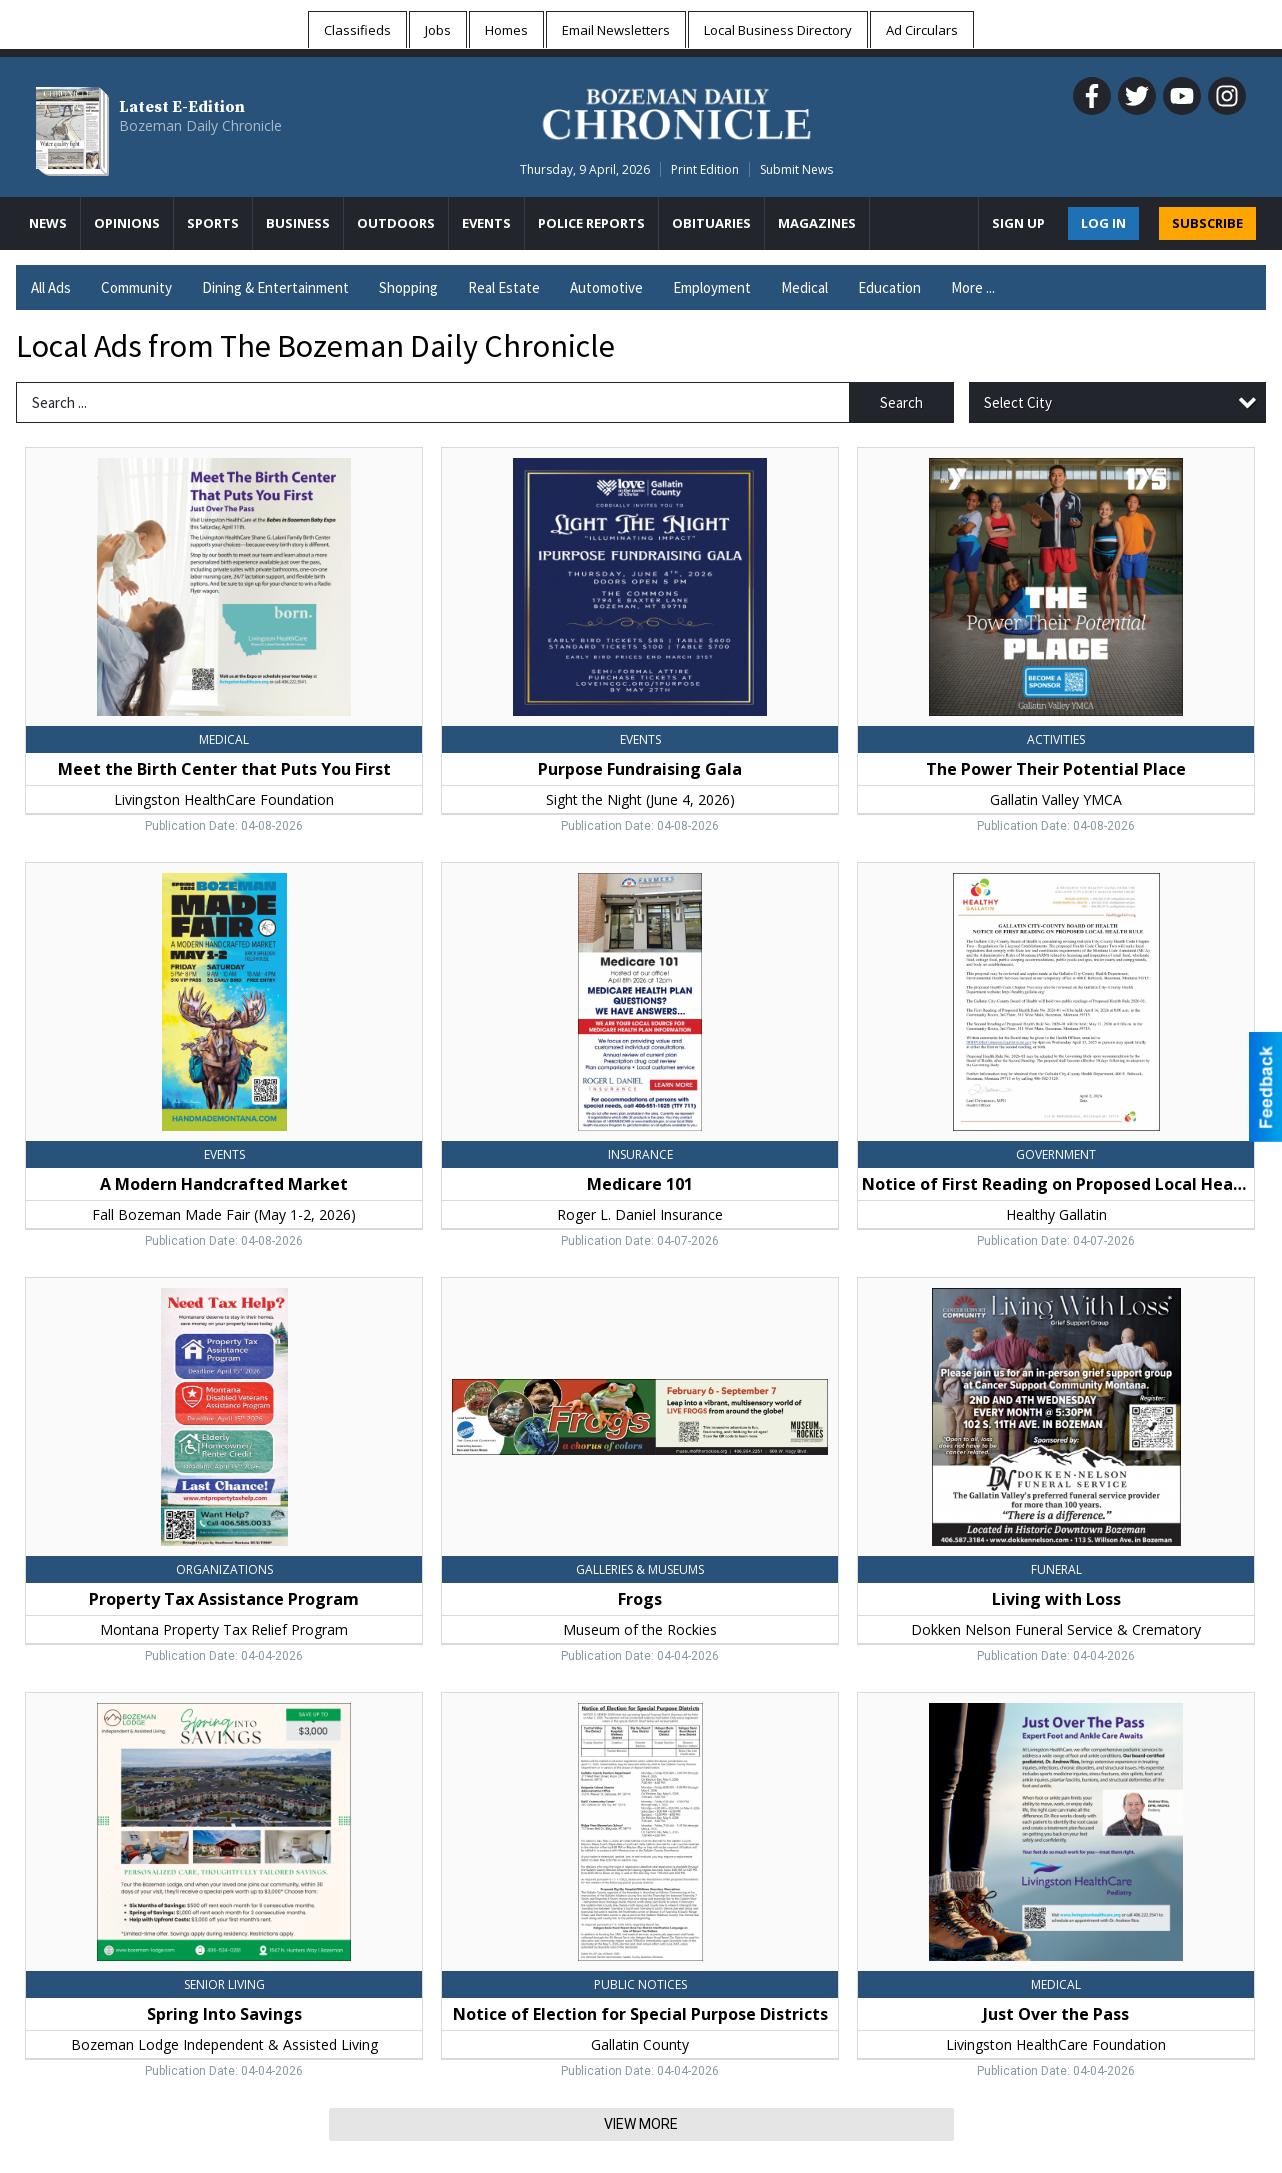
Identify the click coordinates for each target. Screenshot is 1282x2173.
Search (901, 402)
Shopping (408, 287)
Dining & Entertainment (275, 287)
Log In (1103, 223)
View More (641, 2124)
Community (136, 287)
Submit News (796, 169)
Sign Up (1018, 223)
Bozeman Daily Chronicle (200, 125)
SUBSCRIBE (1207, 223)
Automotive (606, 287)
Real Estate (504, 287)
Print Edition (705, 169)
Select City (1018, 402)
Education (889, 287)
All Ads (51, 287)
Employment (712, 287)
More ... (973, 287)
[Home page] (676, 111)
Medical (804, 287)
